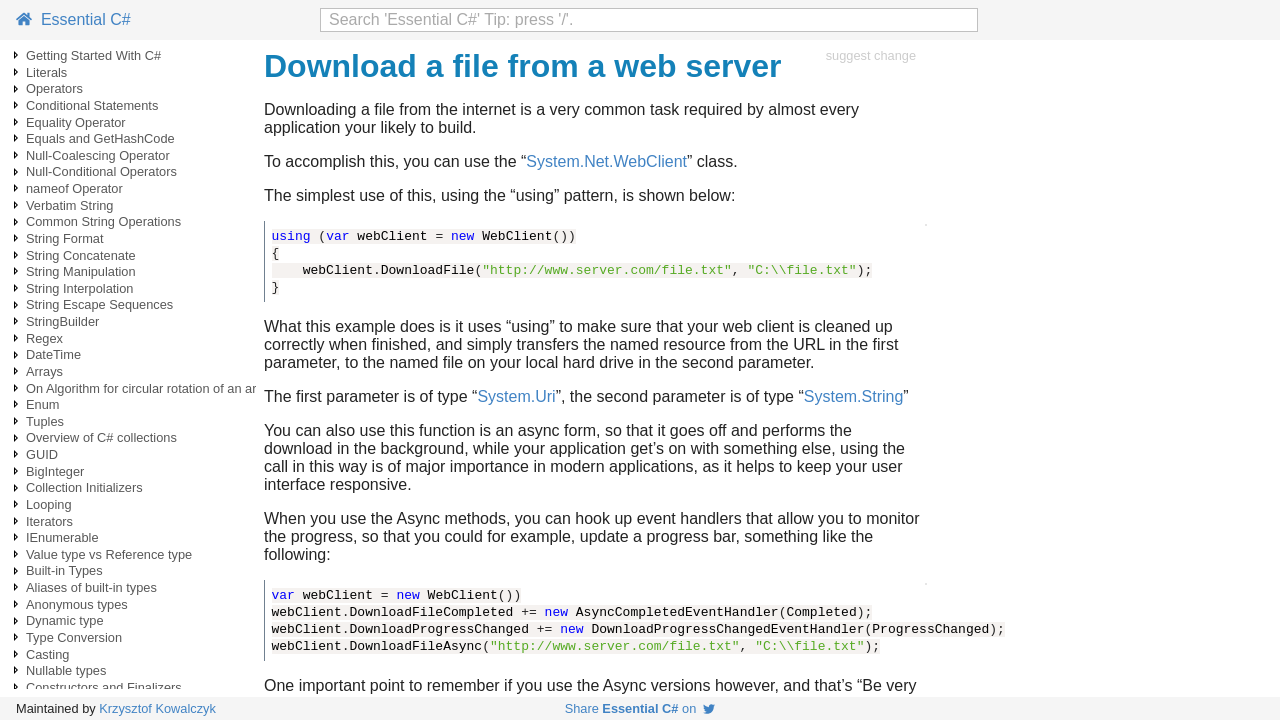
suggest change (871, 55)
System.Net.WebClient (606, 161)
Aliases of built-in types (91, 587)
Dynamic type (65, 620)
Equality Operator (76, 122)
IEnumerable (62, 537)
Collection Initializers (84, 487)
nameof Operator (74, 188)
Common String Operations (103, 221)
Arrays (44, 371)
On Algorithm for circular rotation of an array (150, 388)
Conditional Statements (92, 105)
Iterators (49, 521)
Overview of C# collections (101, 437)
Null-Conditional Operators (101, 171)
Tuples (45, 421)
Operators (54, 88)
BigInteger (55, 471)
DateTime (53, 354)
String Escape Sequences (99, 304)
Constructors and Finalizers (104, 687)
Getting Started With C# (93, 55)
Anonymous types (77, 604)
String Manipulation (81, 271)
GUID (42, 454)
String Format (65, 238)
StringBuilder (62, 321)
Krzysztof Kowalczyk (157, 708)
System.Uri (516, 396)
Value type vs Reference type (109, 554)
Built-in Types (64, 570)
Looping (49, 504)
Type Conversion (74, 637)
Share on (640, 708)
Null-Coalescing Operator (98, 155)
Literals (46, 72)
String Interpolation (79, 288)
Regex (44, 338)
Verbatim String (70, 205)
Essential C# (73, 19)
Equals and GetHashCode (100, 138)
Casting (47, 654)
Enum (42, 404)
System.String (854, 396)
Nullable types (66, 670)
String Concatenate (81, 255)
